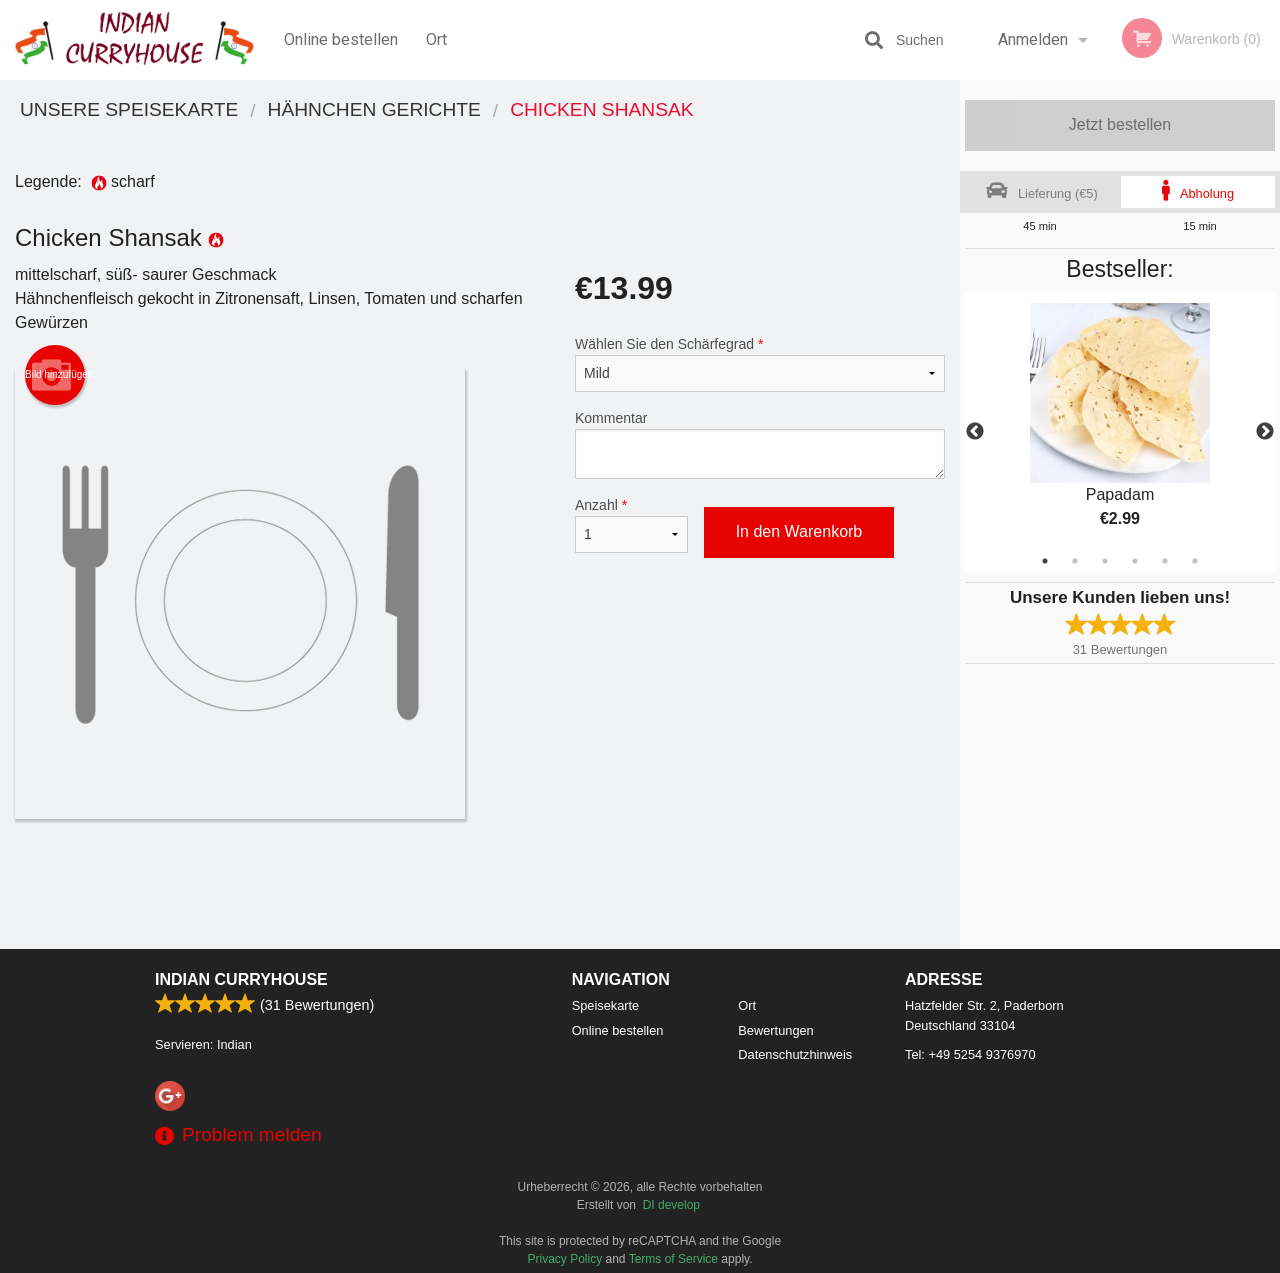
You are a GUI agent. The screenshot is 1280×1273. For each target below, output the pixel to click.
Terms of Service (673, 1259)
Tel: (970, 1054)
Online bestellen (341, 39)
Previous (975, 432)
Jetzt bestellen (1120, 124)
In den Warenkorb (799, 531)
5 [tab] (1165, 561)
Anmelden (1033, 39)
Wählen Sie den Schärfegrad (760, 364)
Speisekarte (606, 1005)
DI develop (671, 1205)
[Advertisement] (480, 884)
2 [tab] (1075, 561)
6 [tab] (1195, 561)
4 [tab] (1135, 561)
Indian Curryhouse (241, 979)
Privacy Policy (565, 1259)
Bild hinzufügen (55, 375)
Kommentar (760, 444)
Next (1265, 432)
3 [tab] (1105, 561)
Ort (436, 39)
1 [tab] (1045, 561)
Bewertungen (775, 1030)
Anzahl (631, 525)
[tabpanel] (1120, 432)
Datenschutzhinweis (795, 1054)
